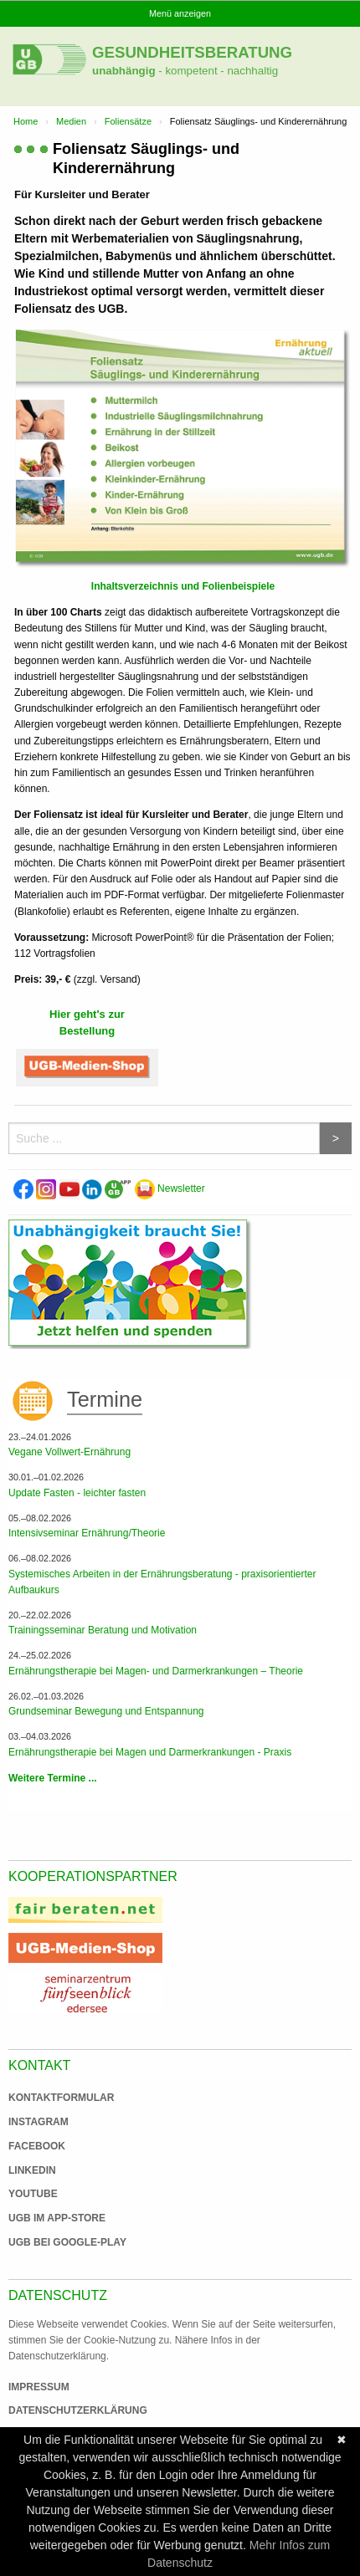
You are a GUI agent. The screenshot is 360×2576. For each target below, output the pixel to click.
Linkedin (32, 2170)
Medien (71, 121)
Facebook (36, 2146)
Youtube (33, 2194)
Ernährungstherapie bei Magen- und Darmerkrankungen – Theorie (155, 1671)
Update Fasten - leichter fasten (77, 1493)
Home (25, 121)
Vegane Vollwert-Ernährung (69, 1452)
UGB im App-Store (50, 2218)
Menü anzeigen (180, 13)
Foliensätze (128, 121)
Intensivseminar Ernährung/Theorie (86, 1533)
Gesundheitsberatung (192, 52)
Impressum (38, 2387)
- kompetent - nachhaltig (217, 70)
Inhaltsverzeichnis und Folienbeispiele (183, 586)
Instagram (38, 2122)
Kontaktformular (61, 2097)
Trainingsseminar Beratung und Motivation (102, 1630)
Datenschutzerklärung (77, 2410)
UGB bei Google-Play (50, 2242)
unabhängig (124, 70)
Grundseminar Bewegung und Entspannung (106, 1711)
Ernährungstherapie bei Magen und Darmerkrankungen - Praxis (149, 1752)
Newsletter (170, 1188)
